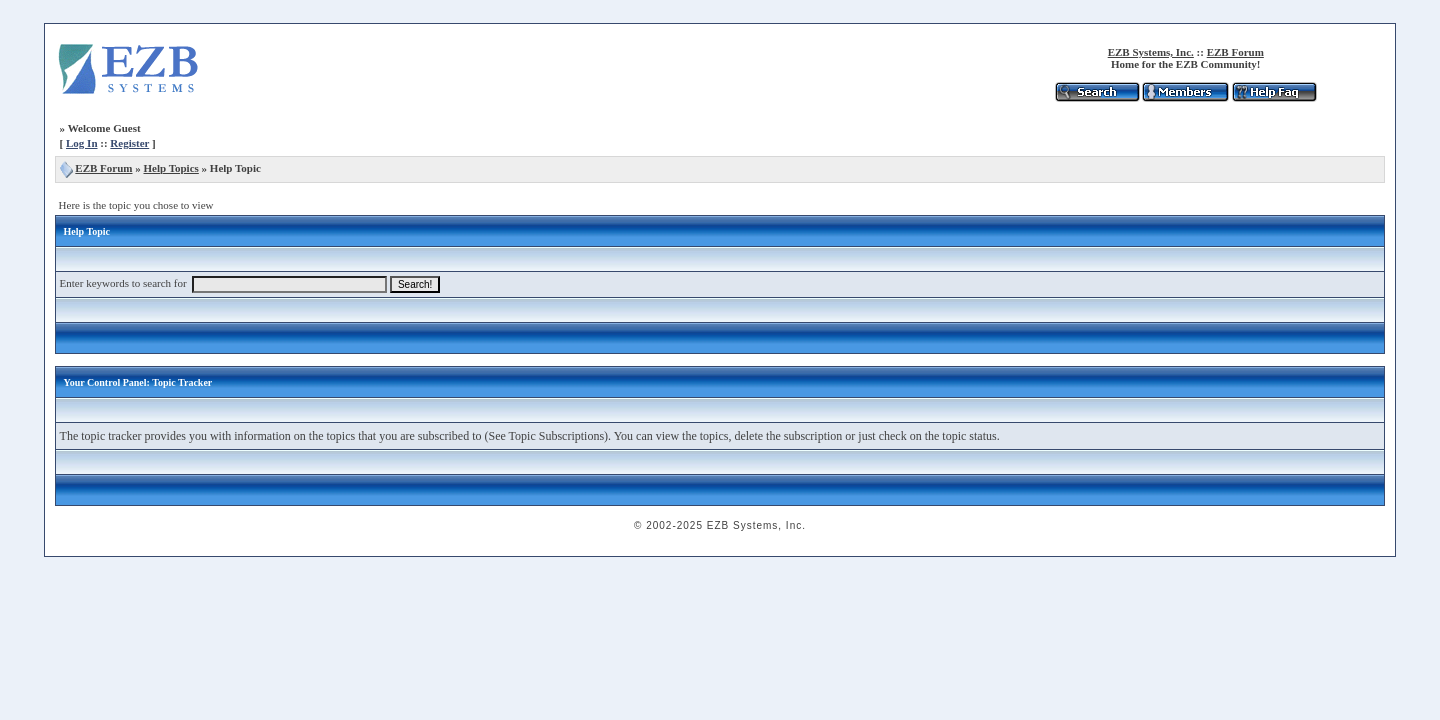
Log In (82, 143)
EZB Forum (1235, 52)
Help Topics (171, 168)
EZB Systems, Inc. (1151, 52)
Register (129, 143)
